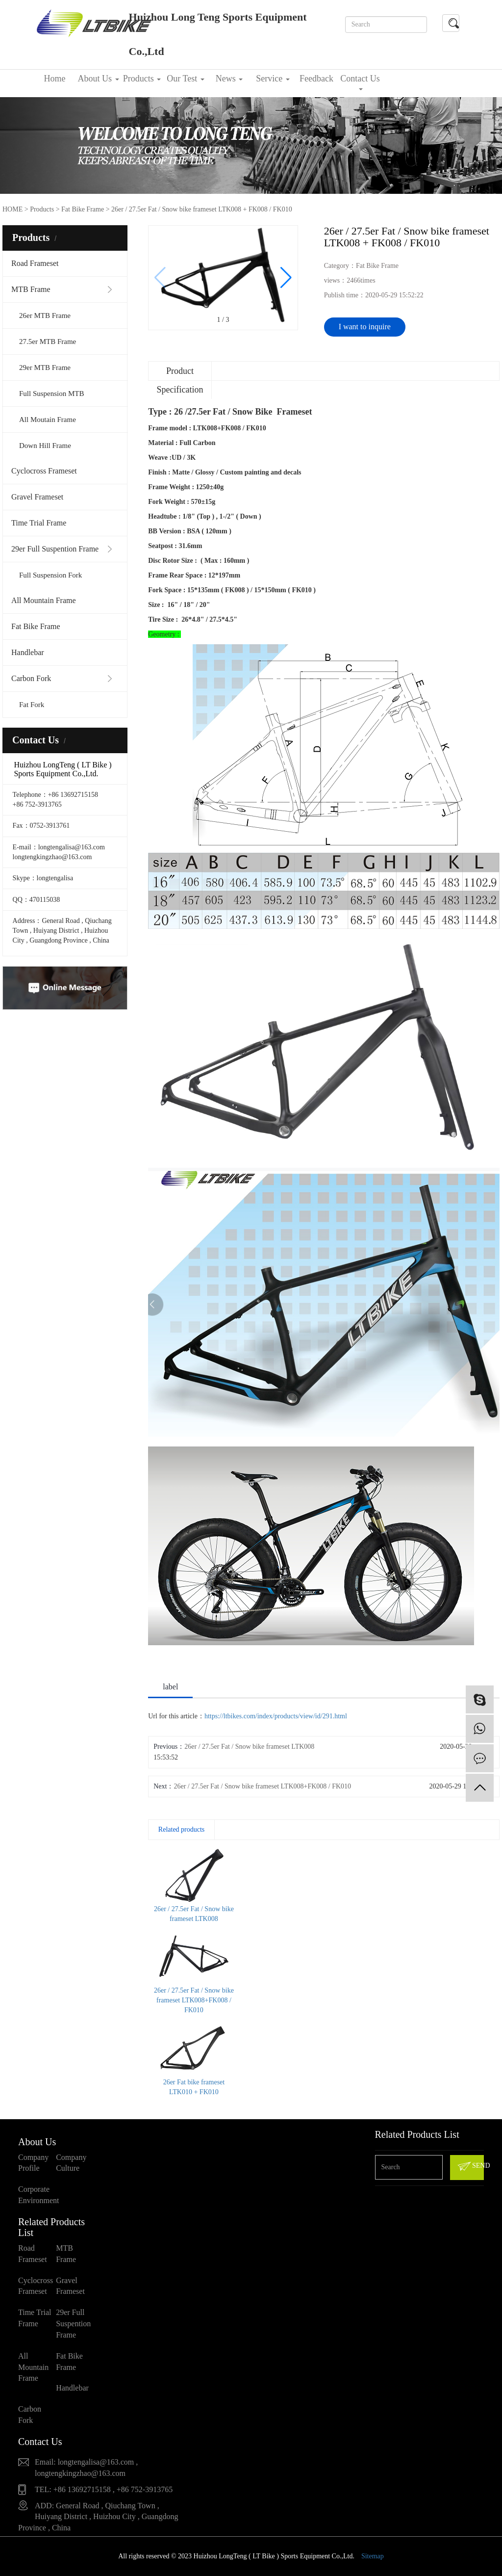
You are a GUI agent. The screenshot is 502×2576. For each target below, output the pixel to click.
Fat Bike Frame (35, 626)
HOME (12, 209)
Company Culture (71, 2163)
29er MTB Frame (45, 367)
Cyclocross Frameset (44, 471)
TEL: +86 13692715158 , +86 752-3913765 (104, 2489)
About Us (98, 78)
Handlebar (27, 652)
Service (272, 78)
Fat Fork (31, 705)
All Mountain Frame (43, 600)
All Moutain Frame (47, 419)
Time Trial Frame (38, 523)
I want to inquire (365, 326)
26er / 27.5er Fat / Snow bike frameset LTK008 (249, 1746)
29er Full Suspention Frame (55, 549)
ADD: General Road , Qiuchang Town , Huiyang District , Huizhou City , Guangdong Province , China (98, 2516)
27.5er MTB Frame (47, 341)
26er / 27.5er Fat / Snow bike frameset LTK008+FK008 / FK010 (262, 1786)
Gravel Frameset (37, 497)
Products (142, 78)
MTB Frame (30, 289)
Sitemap (372, 2556)
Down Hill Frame (45, 445)
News (229, 78)
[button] (286, 278)
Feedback (316, 78)
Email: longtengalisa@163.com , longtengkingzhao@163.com (86, 2467)
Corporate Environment (37, 2195)
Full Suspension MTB (51, 393)
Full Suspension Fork (50, 575)
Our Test (185, 78)
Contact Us (360, 82)
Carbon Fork (31, 678)
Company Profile (33, 2163)
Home (55, 78)
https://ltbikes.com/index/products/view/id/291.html (275, 1716)
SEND (470, 2166)
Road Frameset (34, 263)
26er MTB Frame (45, 315)
